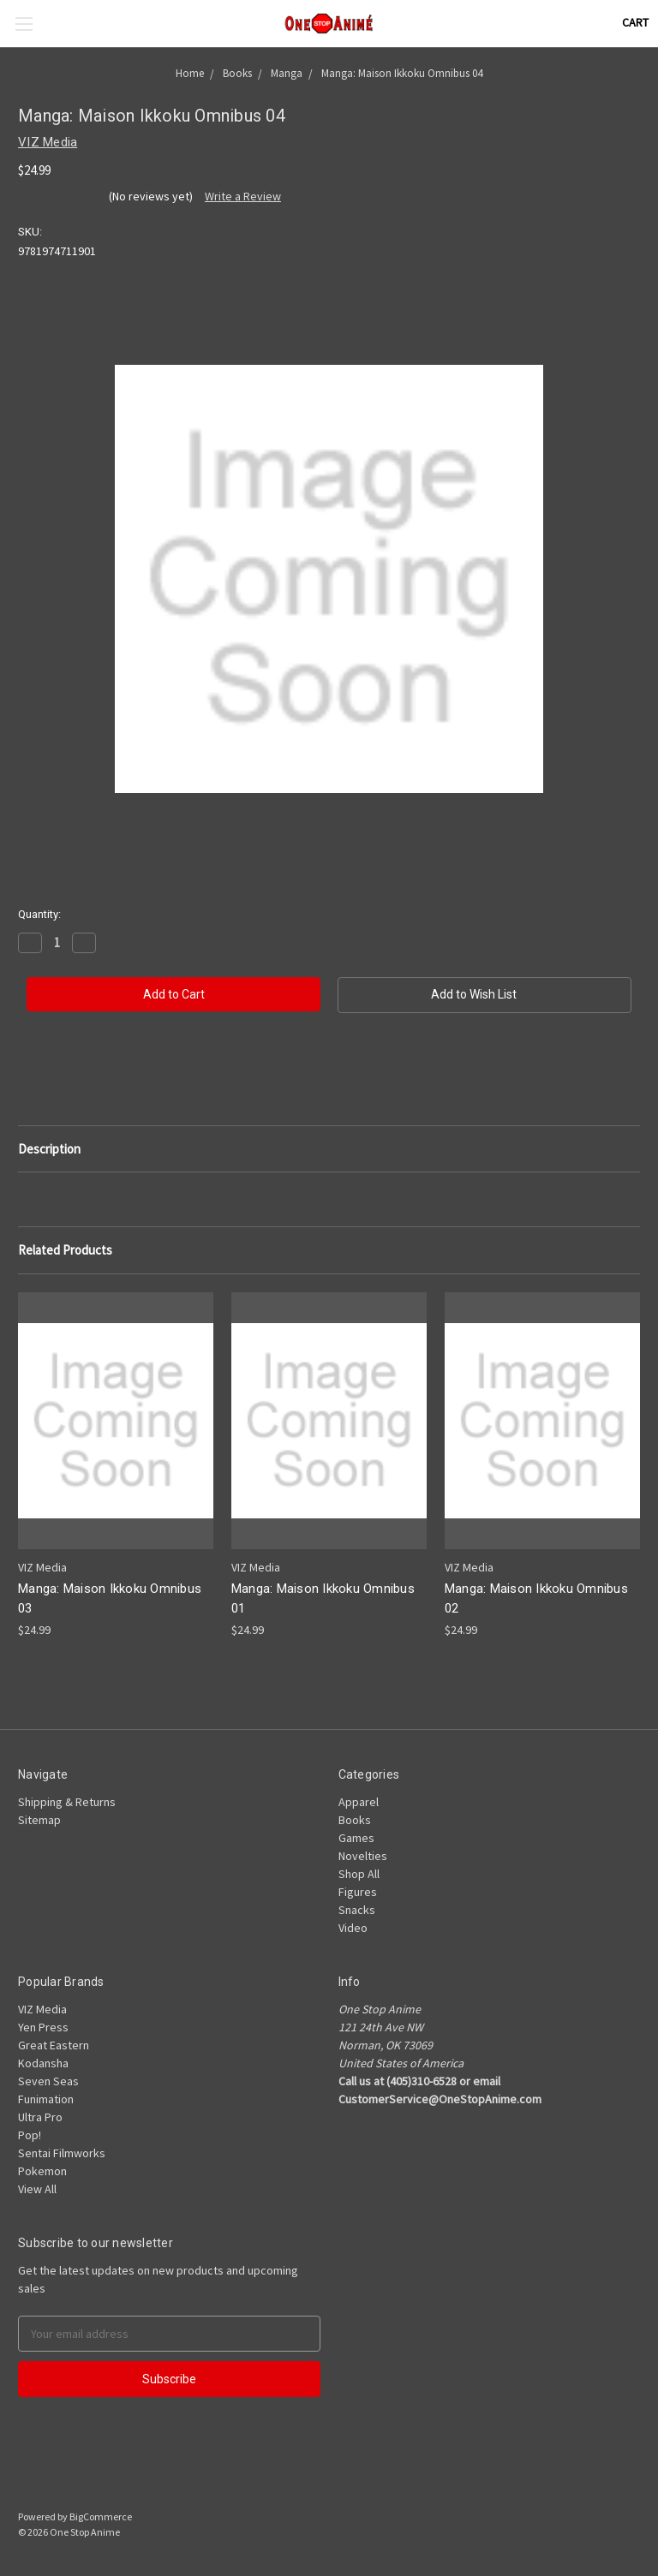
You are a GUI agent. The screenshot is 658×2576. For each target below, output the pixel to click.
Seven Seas (48, 2081)
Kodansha (43, 2063)
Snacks (356, 1909)
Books (354, 1820)
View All (37, 2189)
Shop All (359, 1873)
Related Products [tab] (65, 1250)
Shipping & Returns (67, 1802)
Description (49, 1149)
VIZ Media (42, 2009)
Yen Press (43, 2027)
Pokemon (42, 2171)
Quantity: (39, 914)
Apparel (358, 1802)
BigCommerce (100, 2516)
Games (356, 1838)
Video (353, 1927)
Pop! (29, 2135)
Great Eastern (53, 2045)
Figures (357, 1891)
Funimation (46, 2099)
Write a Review (243, 196)
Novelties (362, 1855)
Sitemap (39, 1820)
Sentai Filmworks (61, 2153)
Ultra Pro (40, 2117)
